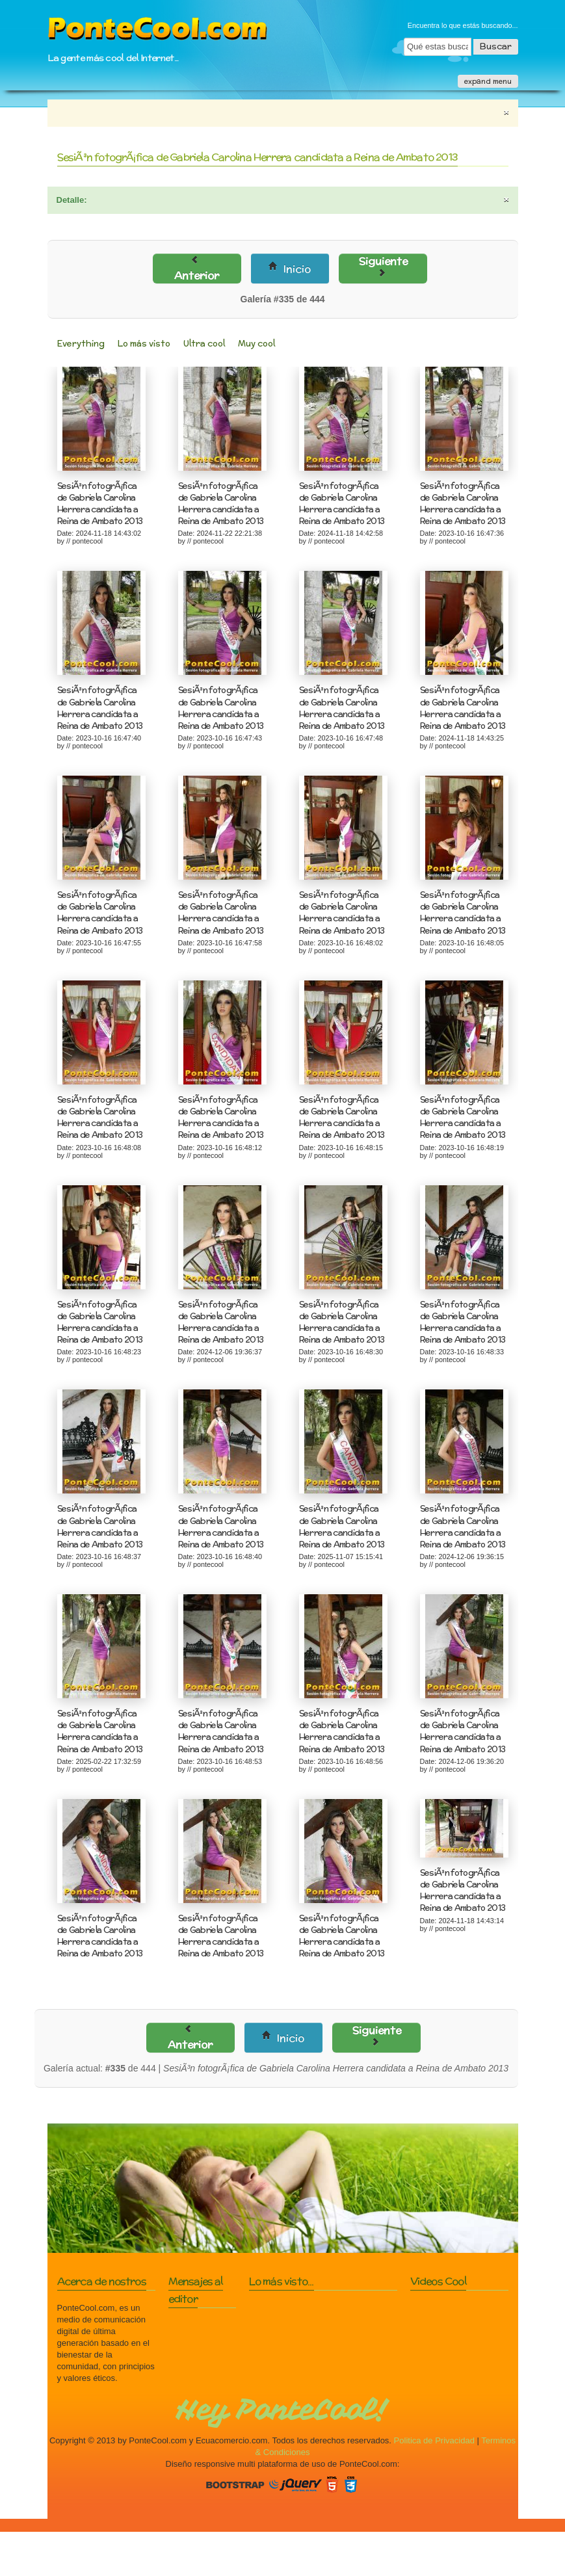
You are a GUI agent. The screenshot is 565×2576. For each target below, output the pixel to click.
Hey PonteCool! (282, 2409)
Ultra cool (204, 344)
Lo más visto (144, 344)
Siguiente (386, 265)
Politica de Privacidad (434, 2440)
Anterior (198, 269)
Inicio (292, 268)
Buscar (496, 46)
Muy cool (256, 344)
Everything (81, 344)
